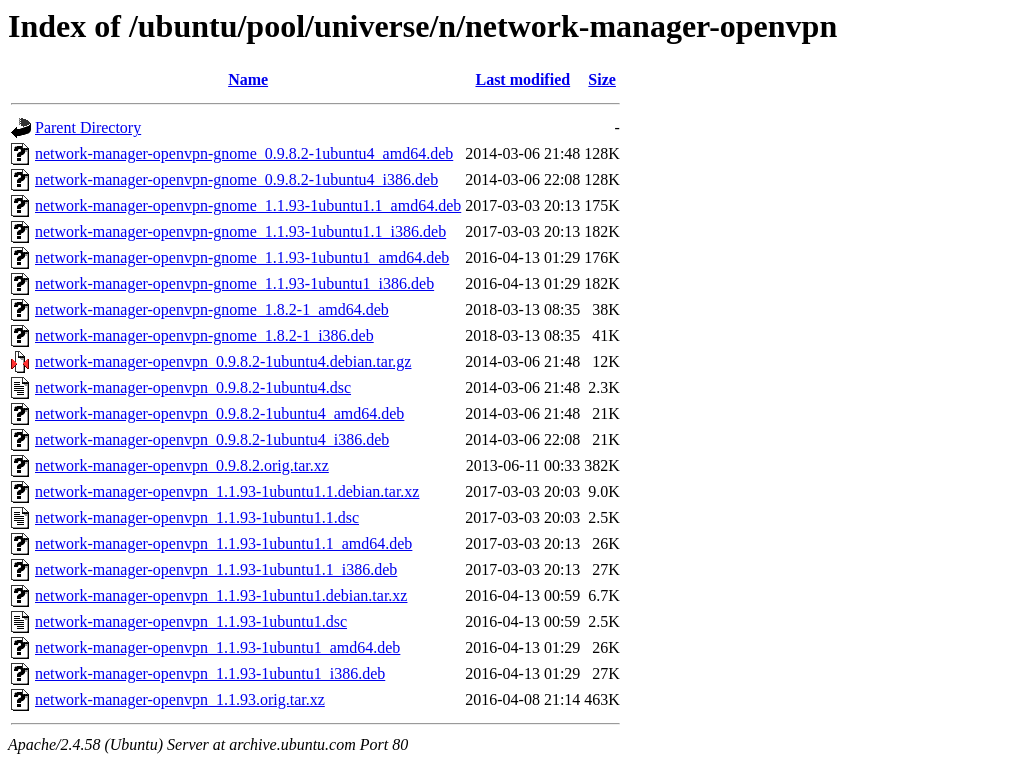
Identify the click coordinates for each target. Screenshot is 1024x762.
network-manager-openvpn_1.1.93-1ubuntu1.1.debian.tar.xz (227, 491)
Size (602, 79)
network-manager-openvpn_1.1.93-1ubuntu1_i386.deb (210, 673)
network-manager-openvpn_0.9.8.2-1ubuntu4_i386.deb (212, 439)
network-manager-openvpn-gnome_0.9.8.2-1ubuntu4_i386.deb (236, 179)
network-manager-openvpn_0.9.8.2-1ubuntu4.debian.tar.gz (223, 361)
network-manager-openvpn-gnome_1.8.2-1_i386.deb (204, 335)
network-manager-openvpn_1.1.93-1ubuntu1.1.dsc (197, 517)
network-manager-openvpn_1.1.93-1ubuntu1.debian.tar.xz (221, 595)
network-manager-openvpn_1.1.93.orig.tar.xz (180, 699)
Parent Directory (88, 127)
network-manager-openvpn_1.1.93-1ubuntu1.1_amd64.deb (223, 543)
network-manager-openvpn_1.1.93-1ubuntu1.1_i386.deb (216, 569)
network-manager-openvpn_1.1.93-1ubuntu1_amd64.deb (217, 647)
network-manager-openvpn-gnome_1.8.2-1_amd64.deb (212, 309)
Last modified (522, 79)
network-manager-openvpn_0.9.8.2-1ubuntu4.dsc (193, 387)
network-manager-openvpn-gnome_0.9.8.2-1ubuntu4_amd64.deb (244, 153)
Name (248, 79)
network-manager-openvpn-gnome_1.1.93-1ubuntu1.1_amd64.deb (248, 205)
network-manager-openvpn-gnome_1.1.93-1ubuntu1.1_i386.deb (240, 231)
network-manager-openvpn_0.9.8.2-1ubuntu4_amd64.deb (219, 413)
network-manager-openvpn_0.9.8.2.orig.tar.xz (182, 465)
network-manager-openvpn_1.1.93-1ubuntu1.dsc (191, 621)
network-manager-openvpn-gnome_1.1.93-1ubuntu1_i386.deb (234, 283)
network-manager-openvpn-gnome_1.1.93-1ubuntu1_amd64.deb (242, 257)
